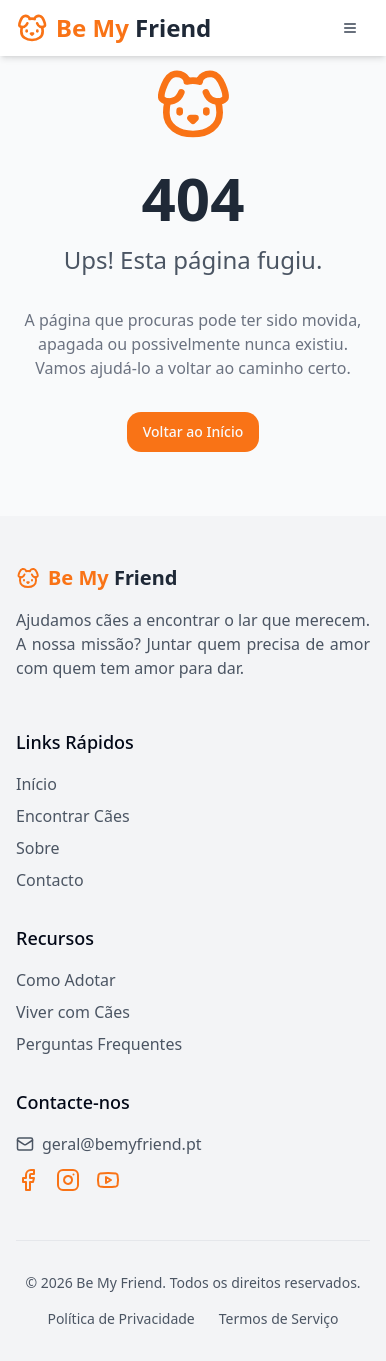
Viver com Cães (73, 1012)
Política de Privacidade (120, 1318)
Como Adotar (66, 980)
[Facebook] (28, 1180)
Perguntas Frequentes (99, 1044)
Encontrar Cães (73, 816)
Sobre (38, 848)
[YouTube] (108, 1180)
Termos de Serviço (279, 1318)
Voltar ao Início (193, 431)
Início (36, 784)
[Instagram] (68, 1180)
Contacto (50, 880)
